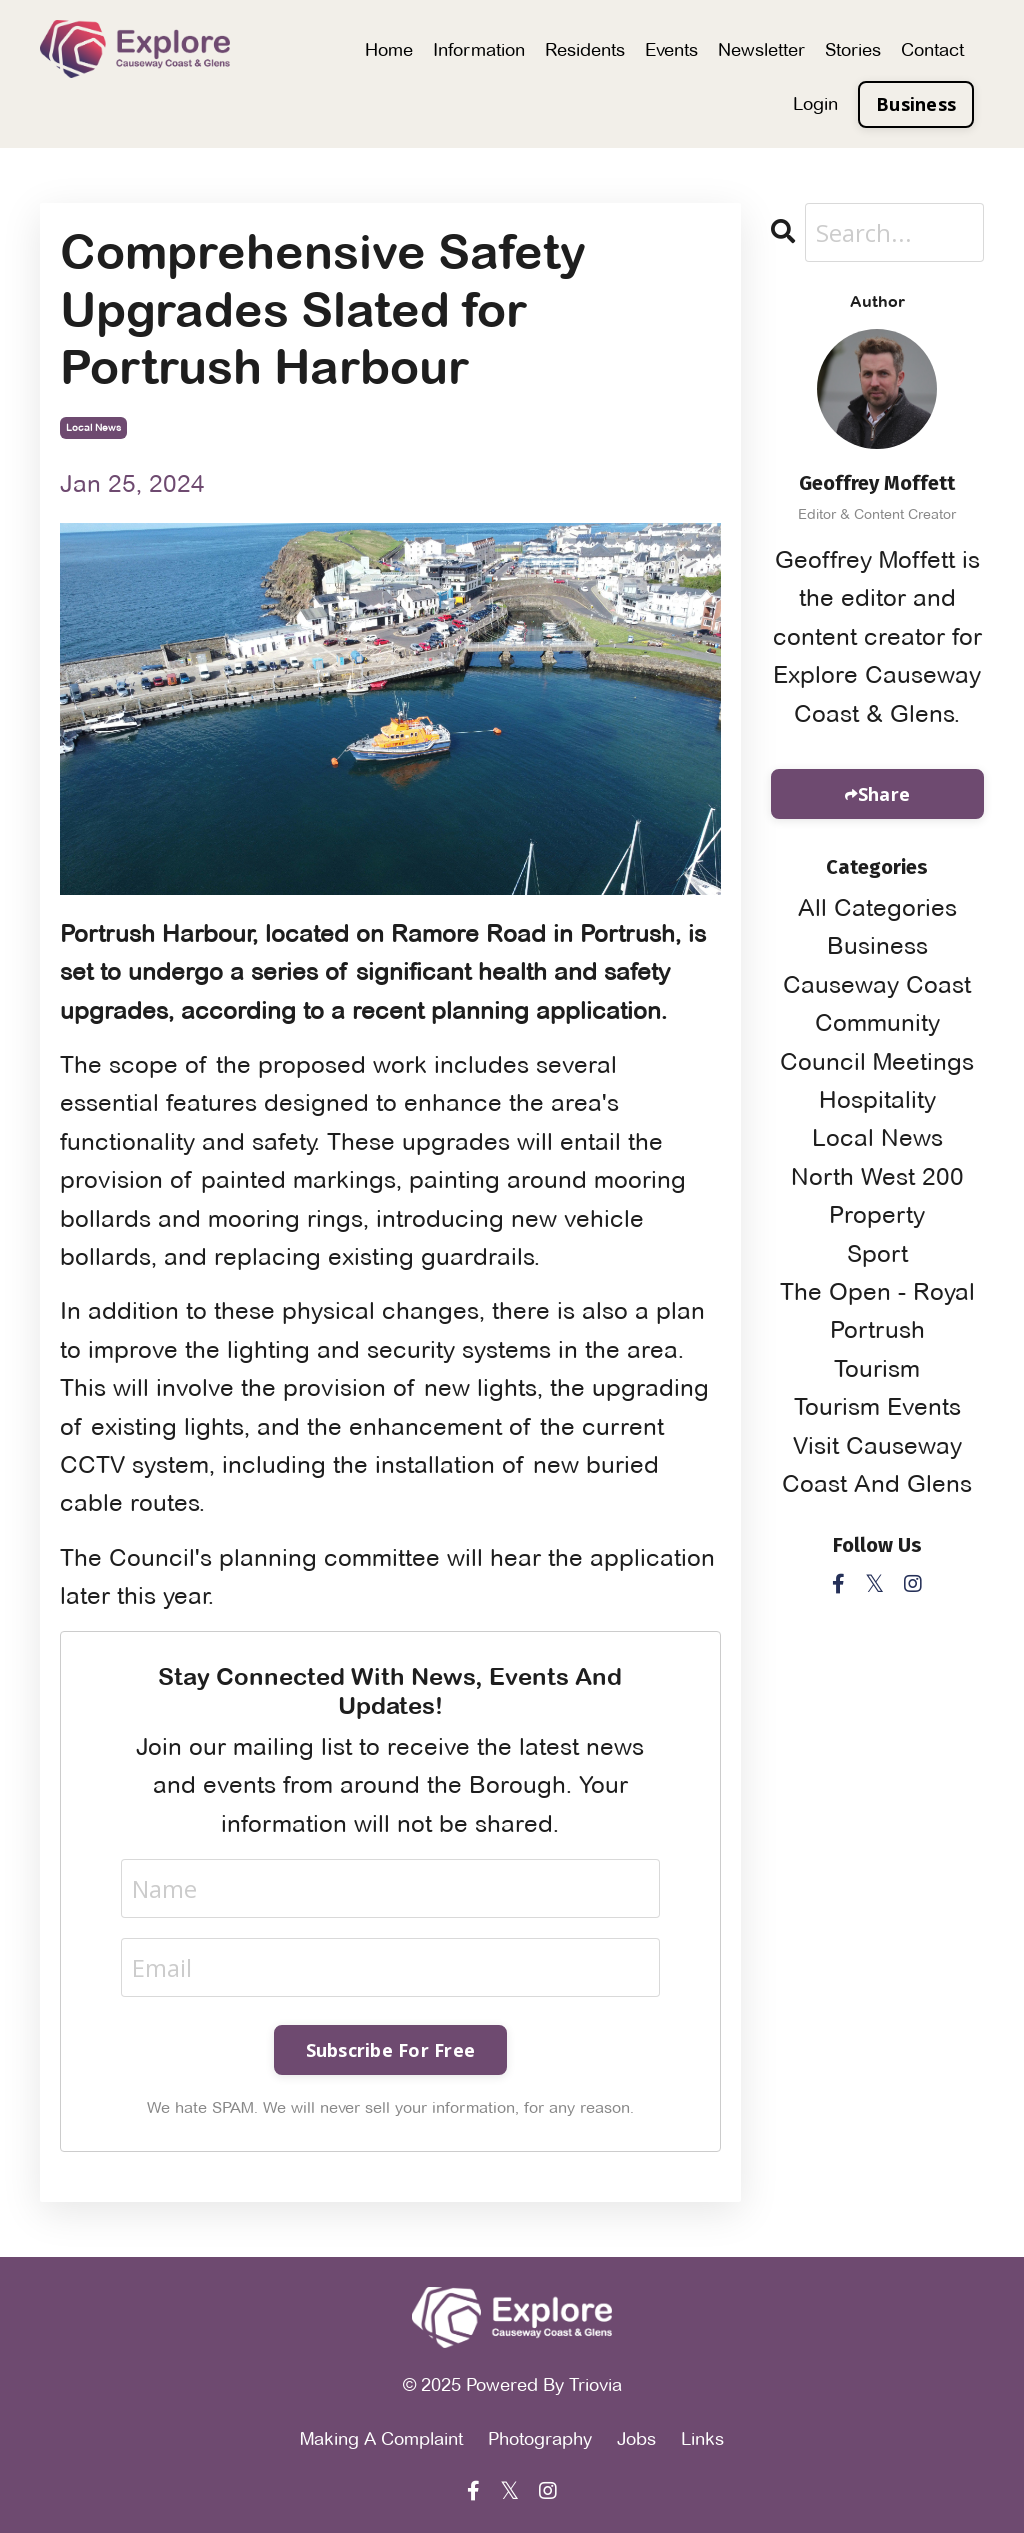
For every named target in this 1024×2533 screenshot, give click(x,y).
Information (479, 49)
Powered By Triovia (544, 2384)
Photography (540, 2438)
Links (702, 2438)
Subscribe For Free (391, 2050)
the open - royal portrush (877, 1310)
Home (389, 49)
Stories (853, 49)
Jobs (636, 2438)
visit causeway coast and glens (877, 1464)
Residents (585, 49)
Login (815, 103)
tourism (877, 1368)
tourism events (877, 1406)
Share (884, 794)
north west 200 (877, 1176)
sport (877, 1253)
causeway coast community (877, 1003)
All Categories (877, 907)
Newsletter (761, 49)
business (877, 945)
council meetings (877, 1061)
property (877, 1214)
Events (671, 49)
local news (93, 427)
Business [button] (916, 104)
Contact (932, 49)
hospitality (877, 1099)
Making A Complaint (381, 2438)
